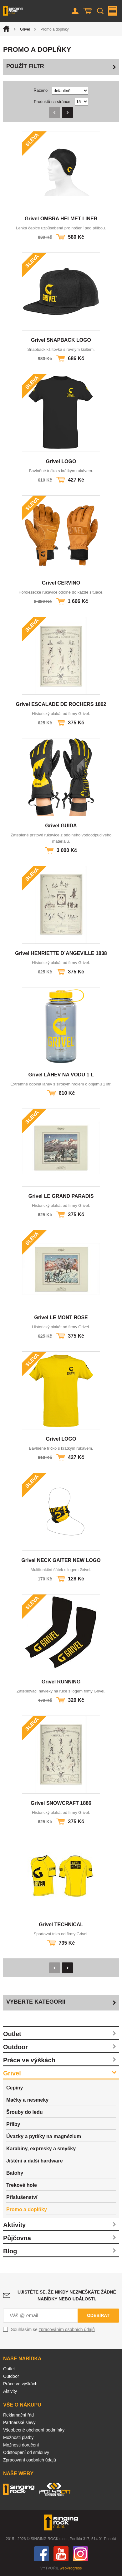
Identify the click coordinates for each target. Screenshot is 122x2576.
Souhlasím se (53, 2329)
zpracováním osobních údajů (67, 2329)
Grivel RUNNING (61, 1681)
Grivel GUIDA (61, 825)
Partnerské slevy (19, 2422)
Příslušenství (22, 2197)
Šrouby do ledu (24, 2112)
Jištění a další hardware (34, 2160)
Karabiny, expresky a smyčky (41, 2148)
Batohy (14, 2173)
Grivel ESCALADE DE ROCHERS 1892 (61, 704)
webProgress (71, 2568)
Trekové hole (21, 2185)
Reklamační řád (18, 2414)
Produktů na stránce (52, 101)
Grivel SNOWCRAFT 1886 (61, 1803)
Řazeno (41, 90)
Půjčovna (17, 2238)
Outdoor (15, 2047)
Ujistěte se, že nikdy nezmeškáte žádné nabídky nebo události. (67, 2295)
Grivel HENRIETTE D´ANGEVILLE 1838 (61, 953)
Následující (67, 112)
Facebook (41, 2553)
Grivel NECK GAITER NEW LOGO (60, 1560)
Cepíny (14, 2087)
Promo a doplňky (26, 2209)
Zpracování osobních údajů (29, 2459)
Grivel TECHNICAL (61, 1924)
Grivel (25, 29)
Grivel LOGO (61, 461)
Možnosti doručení (21, 2444)
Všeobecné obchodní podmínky (33, 2429)
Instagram (80, 2553)
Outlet (12, 2033)
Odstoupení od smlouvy (26, 2452)
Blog (10, 2251)
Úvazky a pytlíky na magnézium (43, 2136)
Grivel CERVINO (61, 582)
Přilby (13, 2124)
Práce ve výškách (29, 2060)
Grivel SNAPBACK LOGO (61, 340)
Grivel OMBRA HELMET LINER (61, 218)
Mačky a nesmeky (27, 2100)
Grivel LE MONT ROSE (61, 1317)
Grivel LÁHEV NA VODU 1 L (61, 1074)
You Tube (61, 2553)
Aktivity (14, 2224)
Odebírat (98, 2315)
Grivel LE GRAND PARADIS (61, 1196)
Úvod (6, 29)
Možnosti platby (18, 2437)
